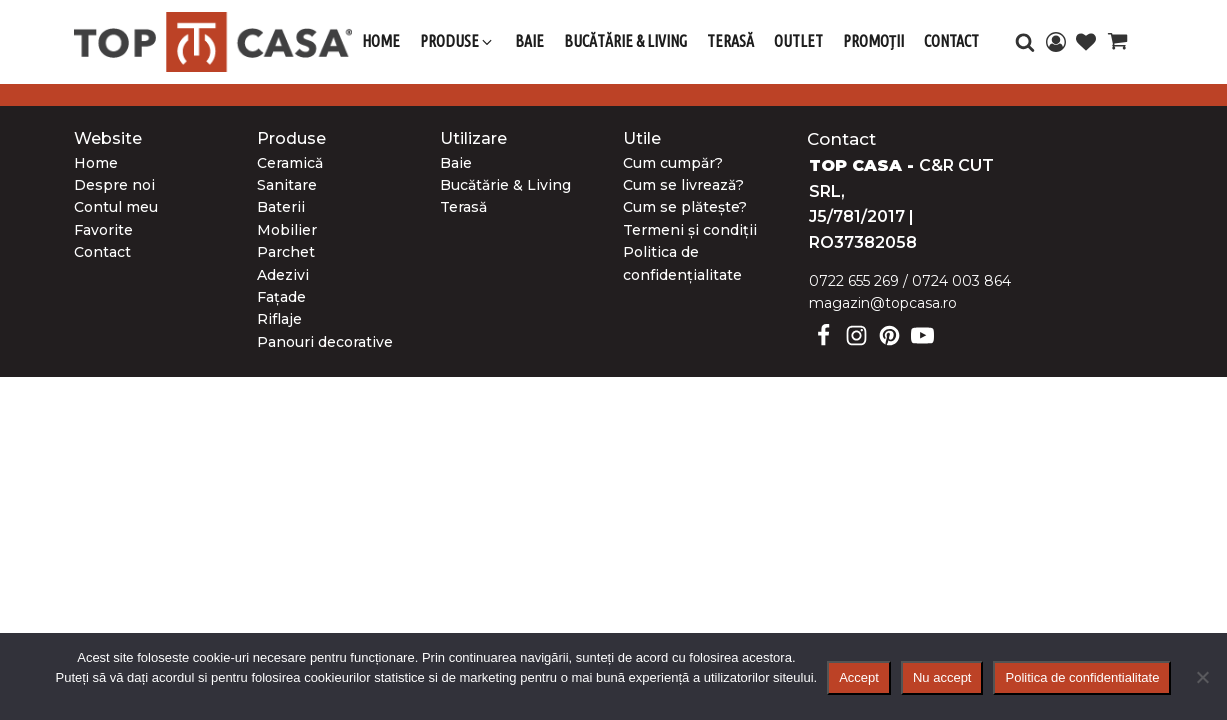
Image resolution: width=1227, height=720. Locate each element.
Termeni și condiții (690, 230)
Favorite (103, 230)
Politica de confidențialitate (682, 263)
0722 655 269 (854, 281)
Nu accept (942, 677)
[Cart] (1117, 44)
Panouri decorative (325, 342)
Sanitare (287, 185)
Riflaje (279, 319)
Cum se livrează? (683, 185)
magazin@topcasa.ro (883, 303)
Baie (456, 163)
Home (96, 163)
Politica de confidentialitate (1082, 677)
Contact (102, 252)
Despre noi (114, 185)
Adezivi (283, 275)
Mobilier (287, 230)
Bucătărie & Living (505, 185)
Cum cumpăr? (673, 163)
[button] (457, 42)
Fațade (281, 297)
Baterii (281, 207)
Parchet (286, 252)
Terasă (463, 207)
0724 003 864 (961, 281)
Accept (859, 677)
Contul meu (116, 207)
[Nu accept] (1202, 677)
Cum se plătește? (685, 207)
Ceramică (290, 163)
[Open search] (1025, 42)
